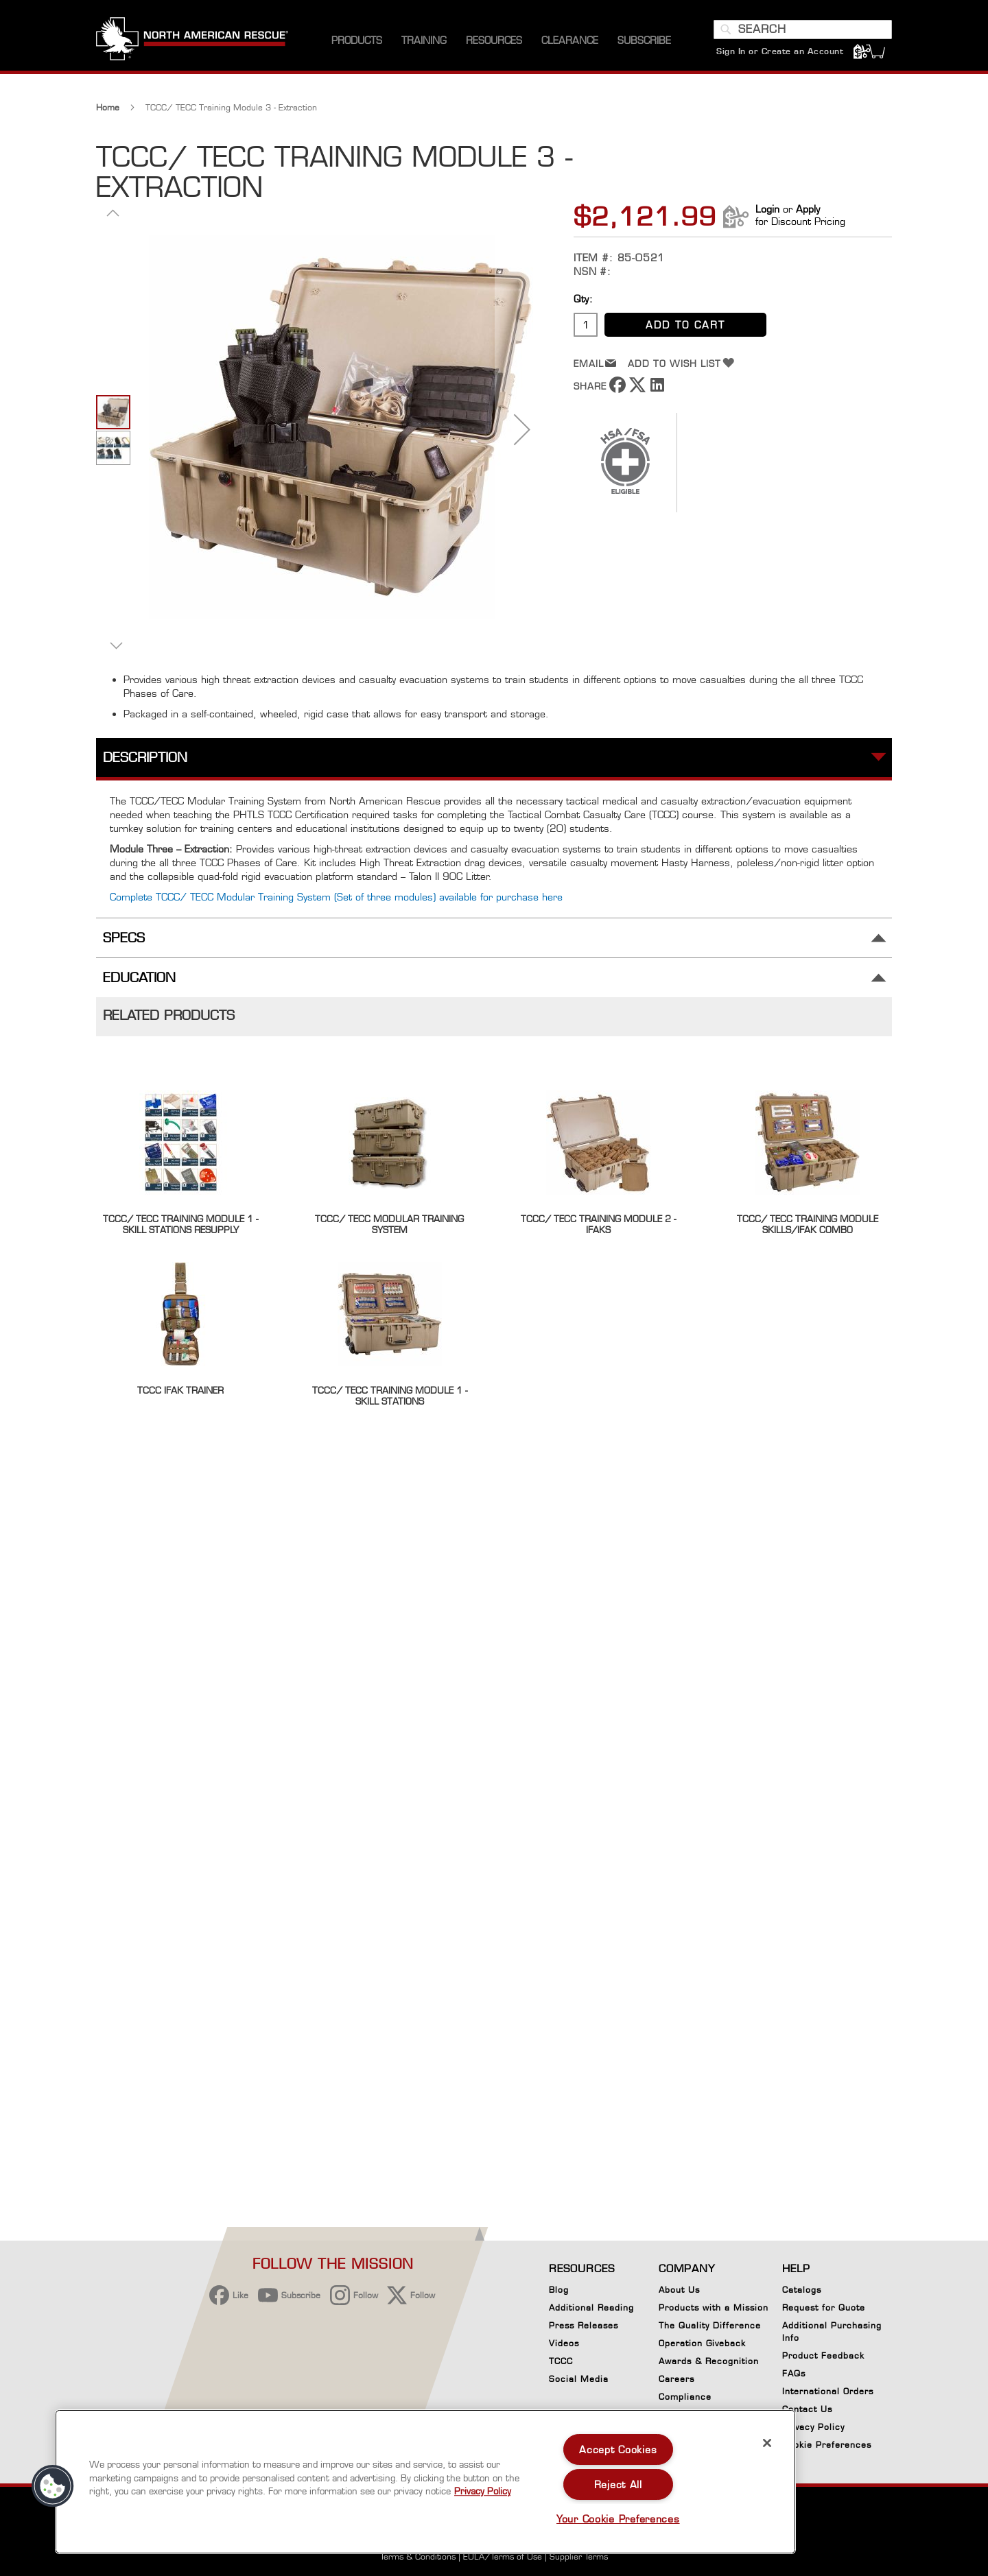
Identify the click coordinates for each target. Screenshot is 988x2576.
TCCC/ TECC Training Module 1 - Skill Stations (389, 1396)
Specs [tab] (124, 938)
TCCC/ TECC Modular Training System (389, 1224)
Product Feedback (823, 2355)
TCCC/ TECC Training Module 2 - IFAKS (598, 1224)
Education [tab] (139, 978)
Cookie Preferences (826, 2447)
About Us (679, 2290)
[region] (425, 2481)
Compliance (685, 2397)
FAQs (793, 2373)
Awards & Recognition (709, 2361)
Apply (808, 209)
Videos (564, 2343)
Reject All (618, 2484)
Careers (676, 2379)
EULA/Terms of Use (502, 2556)
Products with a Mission (713, 2307)
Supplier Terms (579, 2556)
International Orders (827, 2391)
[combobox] (803, 29)
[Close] (767, 2443)
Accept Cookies (618, 2449)
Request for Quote (823, 2307)
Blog (559, 2290)
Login (767, 209)
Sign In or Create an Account (779, 51)
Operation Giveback (702, 2343)
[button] (113, 212)
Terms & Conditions (418, 2556)
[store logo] (192, 40)
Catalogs (801, 2290)
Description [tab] (145, 757)
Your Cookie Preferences (618, 2519)
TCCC (561, 2361)
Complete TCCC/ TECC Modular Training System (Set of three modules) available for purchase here (336, 897)
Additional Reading (591, 2307)
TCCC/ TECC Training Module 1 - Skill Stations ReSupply (180, 1224)
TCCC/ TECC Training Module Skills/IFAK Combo (807, 1224)
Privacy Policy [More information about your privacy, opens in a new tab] (482, 2490)
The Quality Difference (710, 2325)
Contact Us (807, 2409)
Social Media (579, 2379)
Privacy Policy (813, 2427)
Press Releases (583, 2325)
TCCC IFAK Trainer (180, 1390)
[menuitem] (357, 41)
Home (107, 107)
